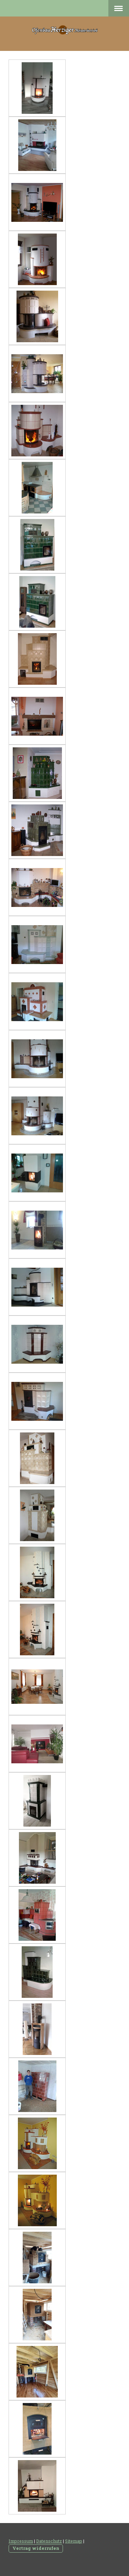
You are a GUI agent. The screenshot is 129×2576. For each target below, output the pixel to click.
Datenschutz (49, 2541)
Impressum (21, 2541)
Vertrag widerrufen (35, 2548)
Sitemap (73, 2541)
